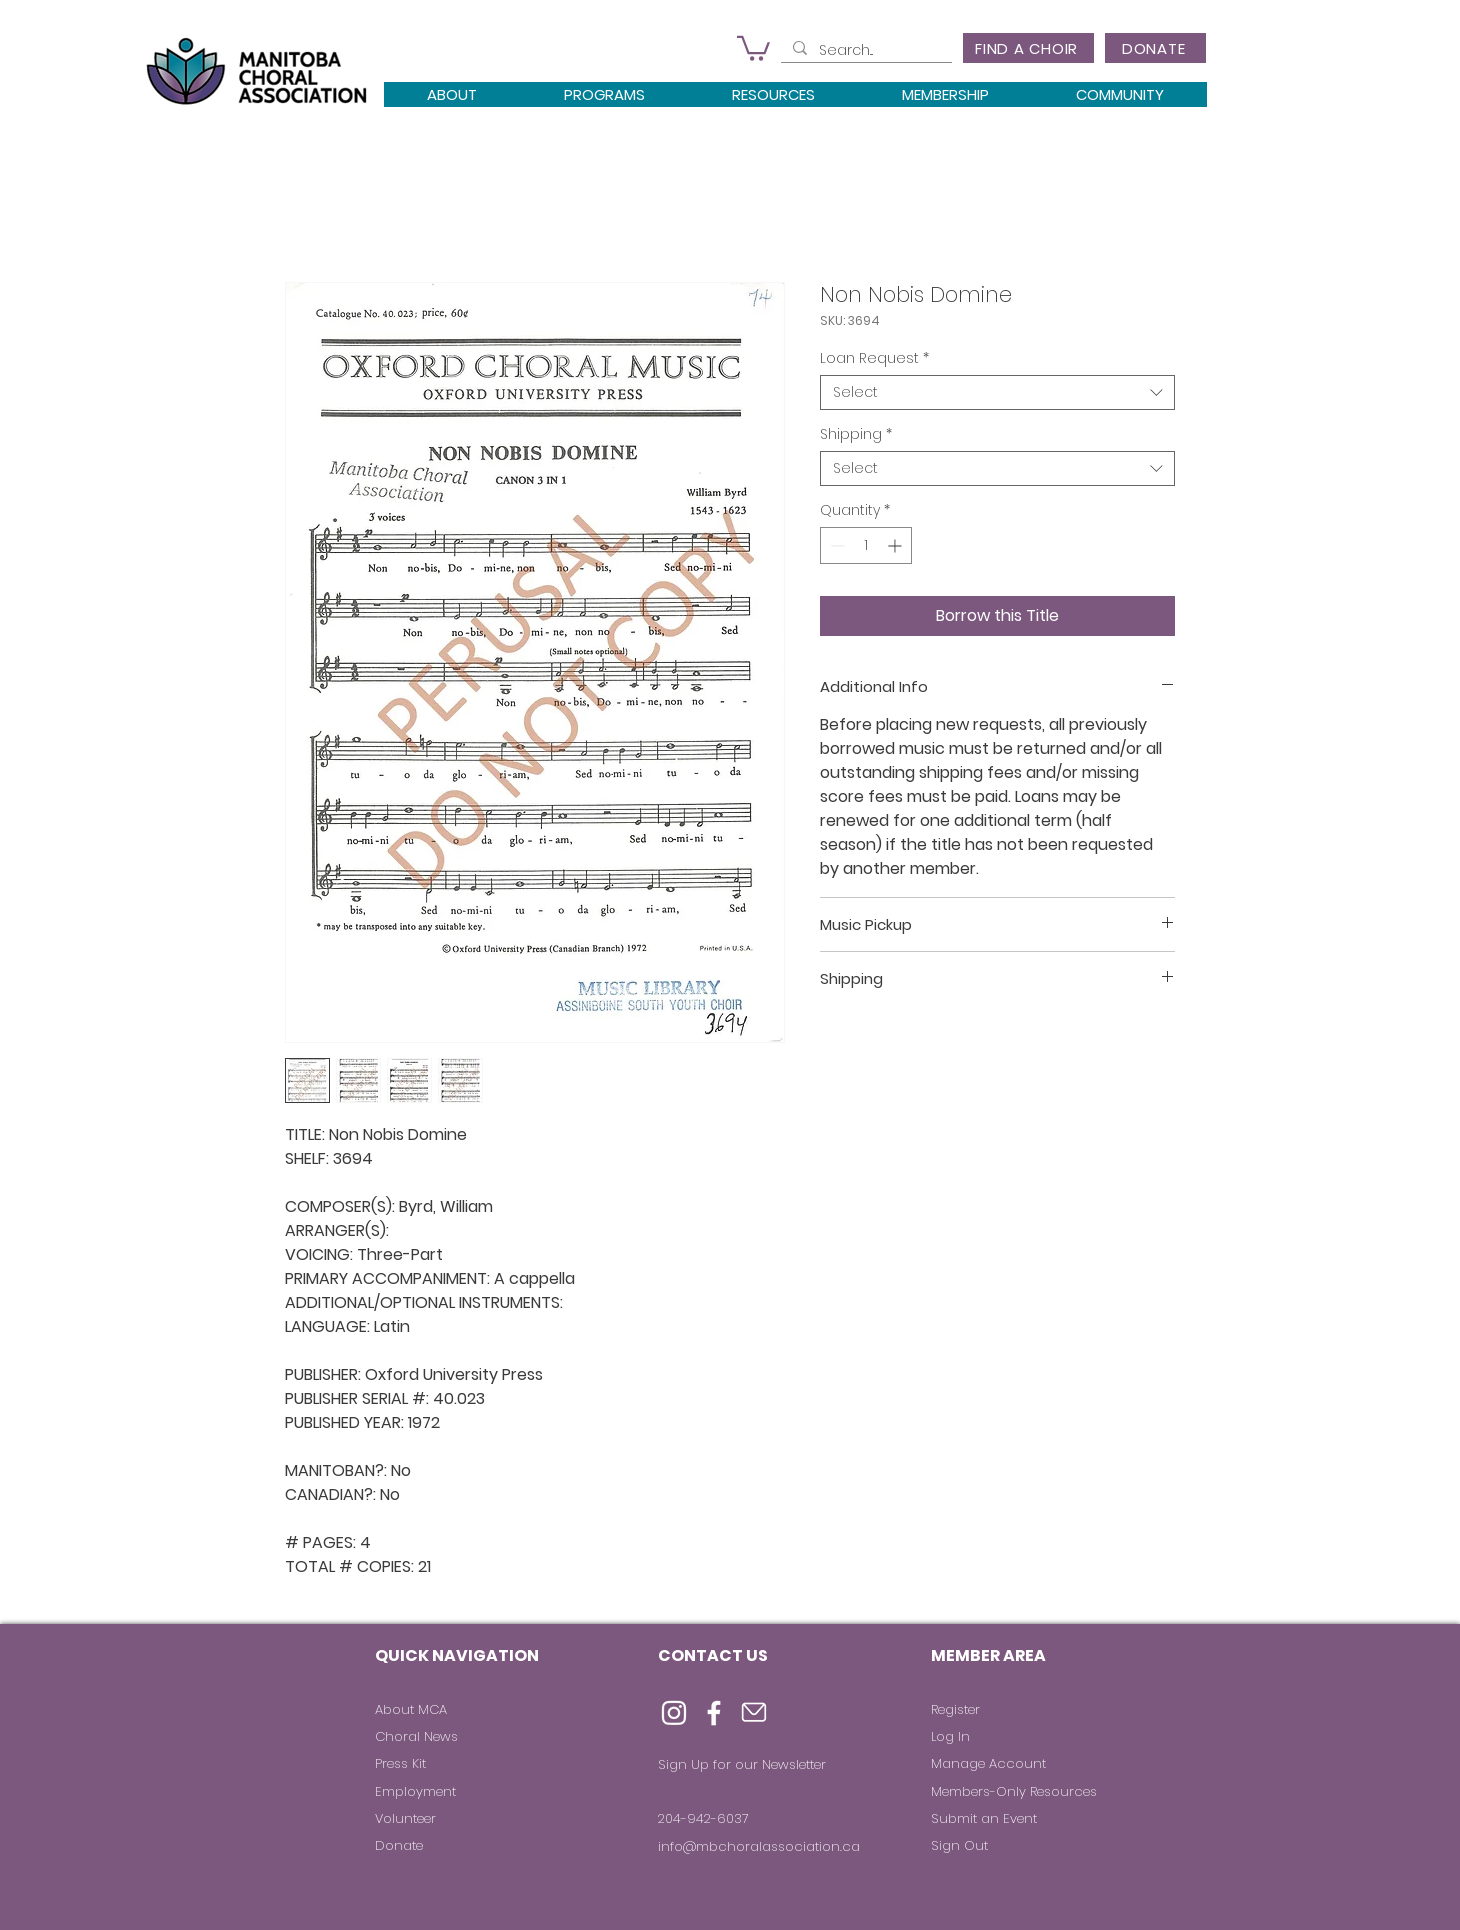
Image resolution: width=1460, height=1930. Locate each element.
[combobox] (997, 392)
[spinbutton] (866, 545)
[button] (753, 47)
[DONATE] (1155, 48)
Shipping (856, 434)
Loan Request (874, 358)
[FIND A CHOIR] (1028, 48)
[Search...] (864, 51)
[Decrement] (835, 545)
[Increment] (896, 545)
